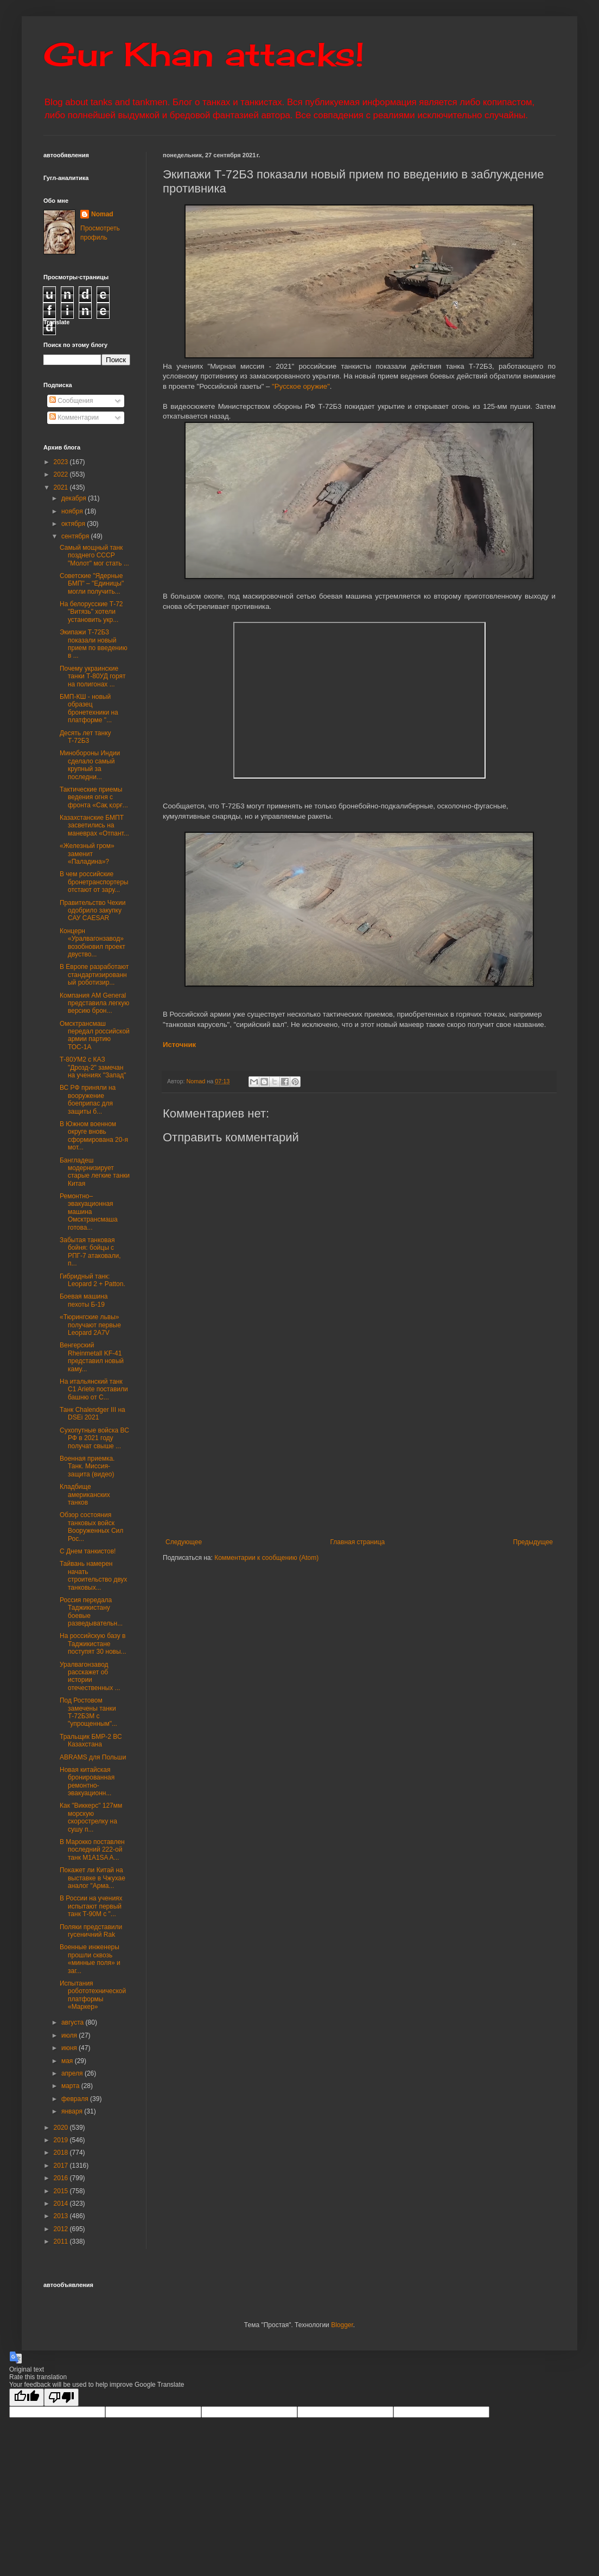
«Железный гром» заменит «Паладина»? (87, 853)
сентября (76, 536)
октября (74, 524)
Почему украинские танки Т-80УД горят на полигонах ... (93, 676)
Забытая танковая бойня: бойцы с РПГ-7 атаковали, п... (90, 1251)
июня (70, 2048)
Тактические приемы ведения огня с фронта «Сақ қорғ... (94, 797)
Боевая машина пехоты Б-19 (84, 1300)
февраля (75, 2099)
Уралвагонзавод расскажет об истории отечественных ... (90, 1676)
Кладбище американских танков (85, 1494)
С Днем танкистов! (88, 1551)
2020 (62, 2127)
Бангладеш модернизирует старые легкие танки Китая (95, 1172)
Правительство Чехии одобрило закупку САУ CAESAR (93, 910)
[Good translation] (26, 2397)
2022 (62, 474)
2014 (62, 2203)
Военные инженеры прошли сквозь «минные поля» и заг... (90, 1958)
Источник (179, 1044)
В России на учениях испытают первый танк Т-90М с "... (91, 1906)
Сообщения (71, 400)
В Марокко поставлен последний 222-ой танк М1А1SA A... (92, 1849)
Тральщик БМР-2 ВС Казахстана (91, 1740)
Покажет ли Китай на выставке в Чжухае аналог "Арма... (92, 1878)
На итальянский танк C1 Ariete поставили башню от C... (94, 1389)
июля (70, 2035)
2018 (62, 2152)
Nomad (102, 214)
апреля (73, 2073)
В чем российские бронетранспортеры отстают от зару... (94, 882)
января (72, 2111)
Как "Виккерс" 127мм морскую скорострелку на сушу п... (91, 1817)
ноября (73, 511)
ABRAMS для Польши (93, 1757)
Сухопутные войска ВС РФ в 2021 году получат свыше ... (94, 1438)
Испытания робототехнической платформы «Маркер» (93, 1995)
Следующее (183, 1542)
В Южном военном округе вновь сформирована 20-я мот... (94, 1135)
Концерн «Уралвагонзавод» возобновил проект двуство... (92, 942)
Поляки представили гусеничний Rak (91, 1930)
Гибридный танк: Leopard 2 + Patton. (92, 1280)
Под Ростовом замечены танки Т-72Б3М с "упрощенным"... (88, 1712)
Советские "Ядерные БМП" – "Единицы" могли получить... (92, 583)
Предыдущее (533, 1542)
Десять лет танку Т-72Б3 (85, 736)
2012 (62, 2229)
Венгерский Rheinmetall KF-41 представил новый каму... (92, 1356)
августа (73, 2022)
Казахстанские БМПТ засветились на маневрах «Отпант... (94, 825)
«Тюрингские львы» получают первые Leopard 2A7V (90, 1325)
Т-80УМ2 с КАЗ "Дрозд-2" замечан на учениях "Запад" (93, 1067)
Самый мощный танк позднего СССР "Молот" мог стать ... (94, 555)
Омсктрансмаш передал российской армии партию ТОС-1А (95, 1035)
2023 (62, 462)
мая (68, 2061)
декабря (74, 498)
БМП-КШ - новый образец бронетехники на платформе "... (89, 708)
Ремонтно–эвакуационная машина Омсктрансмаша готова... (89, 1211)
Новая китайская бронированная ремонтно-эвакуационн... (87, 1781)
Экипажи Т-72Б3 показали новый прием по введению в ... (94, 643)
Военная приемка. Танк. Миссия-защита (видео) (87, 1466)
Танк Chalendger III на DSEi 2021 (92, 1413)
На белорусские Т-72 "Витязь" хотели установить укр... (91, 612)
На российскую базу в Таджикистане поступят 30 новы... (93, 1643)
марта (71, 2086)
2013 (62, 2216)
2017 (62, 2165)
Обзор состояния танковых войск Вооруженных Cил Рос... (91, 1526)
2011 (62, 2241)
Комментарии (74, 417)
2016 (62, 2178)
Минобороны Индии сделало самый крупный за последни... (90, 764)
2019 (62, 2140)
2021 (62, 487)
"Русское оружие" (301, 386)
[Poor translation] (61, 2397)
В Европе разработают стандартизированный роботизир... (94, 974)
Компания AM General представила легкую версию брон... (94, 1003)
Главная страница (357, 1542)
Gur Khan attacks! (203, 54)
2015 (62, 2191)
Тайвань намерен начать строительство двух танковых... (93, 1575)
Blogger (342, 2325)
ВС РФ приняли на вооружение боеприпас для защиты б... (88, 1099)
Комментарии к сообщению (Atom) (266, 1558)
